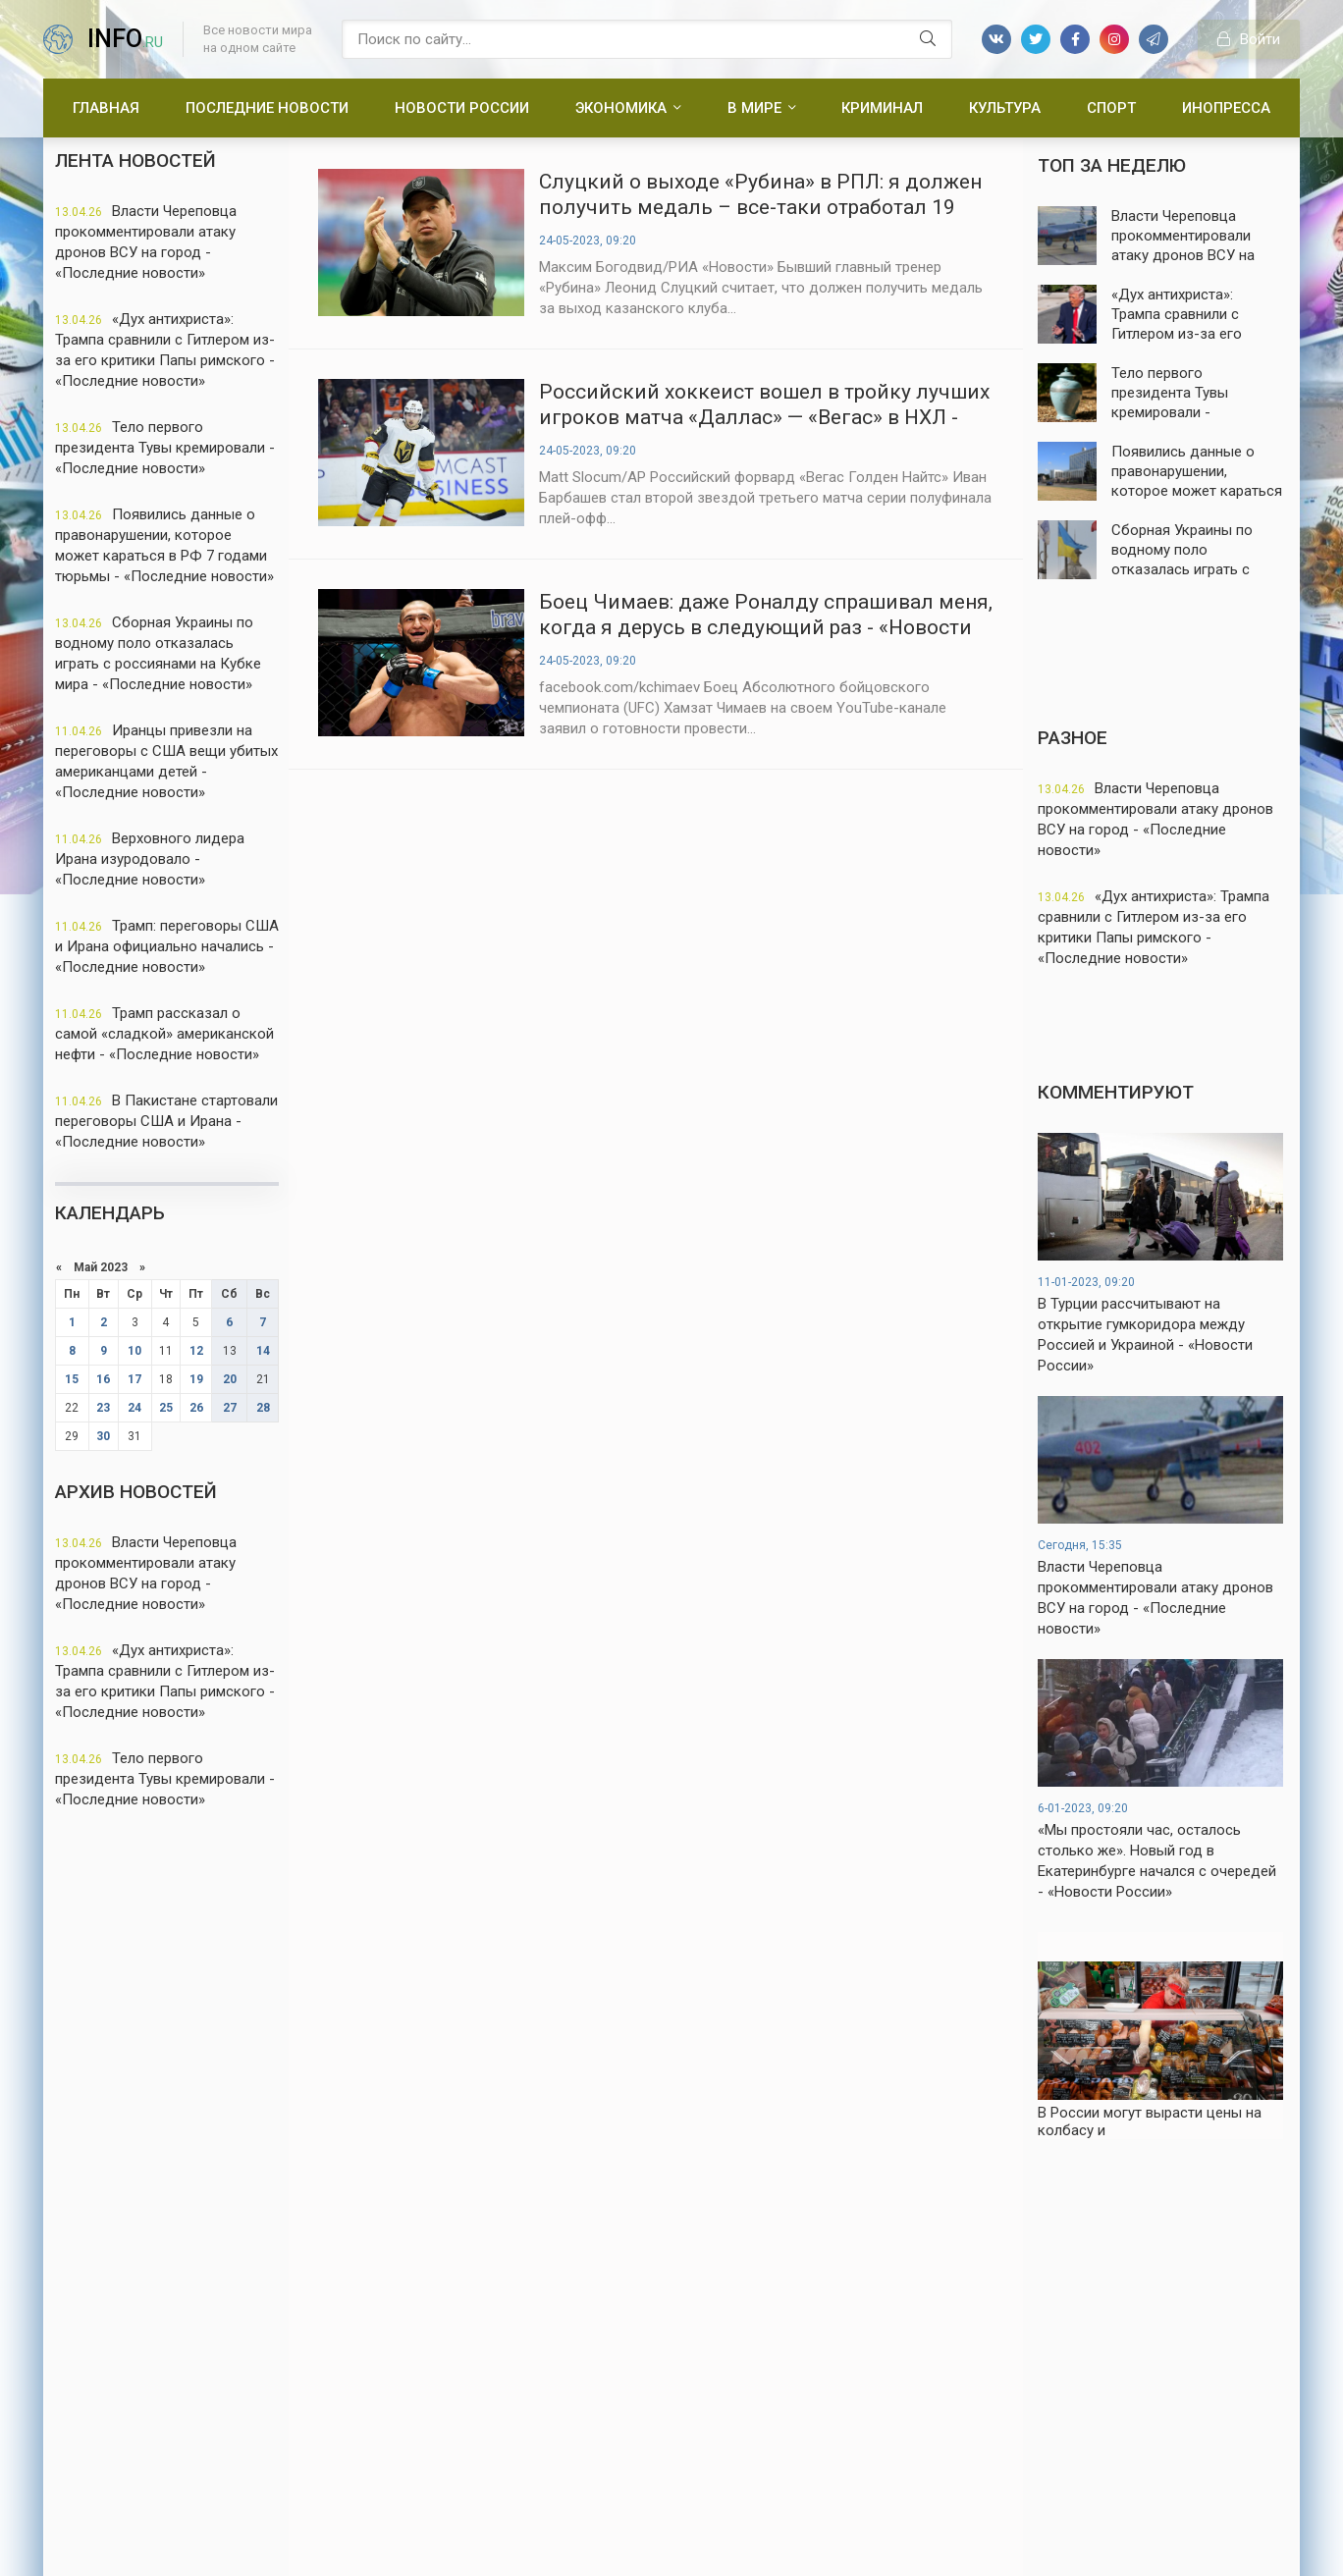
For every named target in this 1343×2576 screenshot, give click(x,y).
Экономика (621, 108)
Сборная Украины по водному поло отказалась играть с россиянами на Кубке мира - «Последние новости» (158, 653)
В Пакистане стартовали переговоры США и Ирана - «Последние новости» (166, 1121)
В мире (754, 108)
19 (196, 1379)
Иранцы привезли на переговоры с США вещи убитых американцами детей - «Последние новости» (166, 761)
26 (196, 1408)
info (125, 39)
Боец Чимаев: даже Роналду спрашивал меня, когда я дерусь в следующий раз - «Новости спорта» (766, 615)
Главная (106, 108)
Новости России (462, 108)
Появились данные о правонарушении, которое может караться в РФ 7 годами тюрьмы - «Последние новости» (164, 545)
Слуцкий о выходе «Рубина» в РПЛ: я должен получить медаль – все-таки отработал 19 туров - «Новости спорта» (760, 195)
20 (230, 1379)
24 (134, 1408)
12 (196, 1351)
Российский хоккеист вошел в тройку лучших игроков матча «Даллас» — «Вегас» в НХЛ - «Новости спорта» (764, 405)
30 (103, 1436)
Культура (1005, 108)
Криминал (882, 108)
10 (134, 1351)
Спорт (1111, 108)
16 (103, 1379)
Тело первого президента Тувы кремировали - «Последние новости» (165, 447)
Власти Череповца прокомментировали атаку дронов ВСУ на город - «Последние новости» (146, 242)
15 (72, 1379)
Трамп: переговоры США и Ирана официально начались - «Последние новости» (167, 946)
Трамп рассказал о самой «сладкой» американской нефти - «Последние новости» (164, 1033)
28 (263, 1408)
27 (230, 1408)
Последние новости (267, 108)
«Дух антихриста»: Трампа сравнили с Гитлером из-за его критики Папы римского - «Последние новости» (165, 350)
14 (263, 1351)
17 (134, 1379)
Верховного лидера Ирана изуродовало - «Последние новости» (149, 859)
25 (166, 1408)
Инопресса (1226, 108)
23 (103, 1408)
